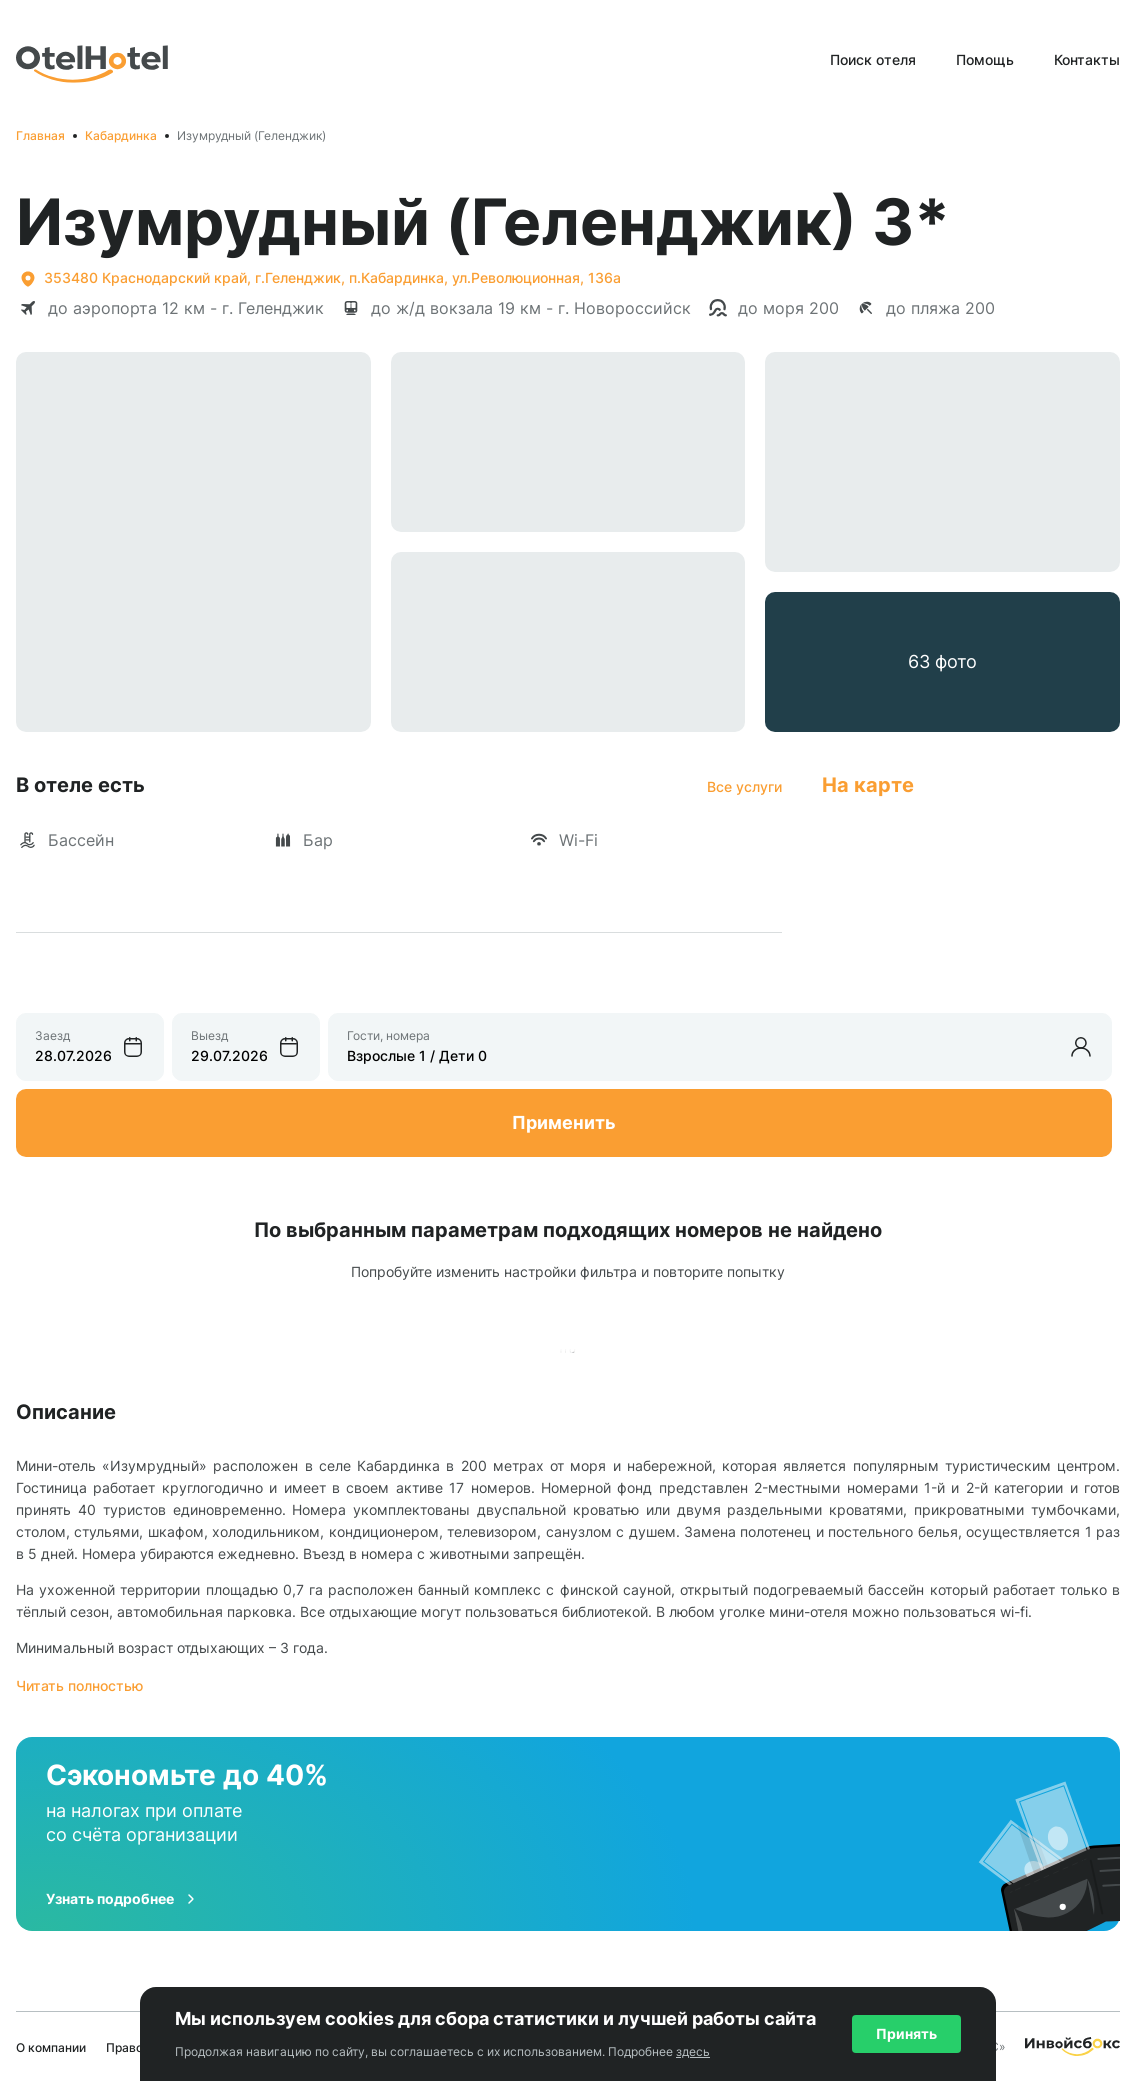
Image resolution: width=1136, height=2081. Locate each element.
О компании (51, 2047)
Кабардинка (121, 135)
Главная (40, 135)
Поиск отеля (873, 59)
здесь (693, 2051)
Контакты (1087, 59)
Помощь (985, 59)
